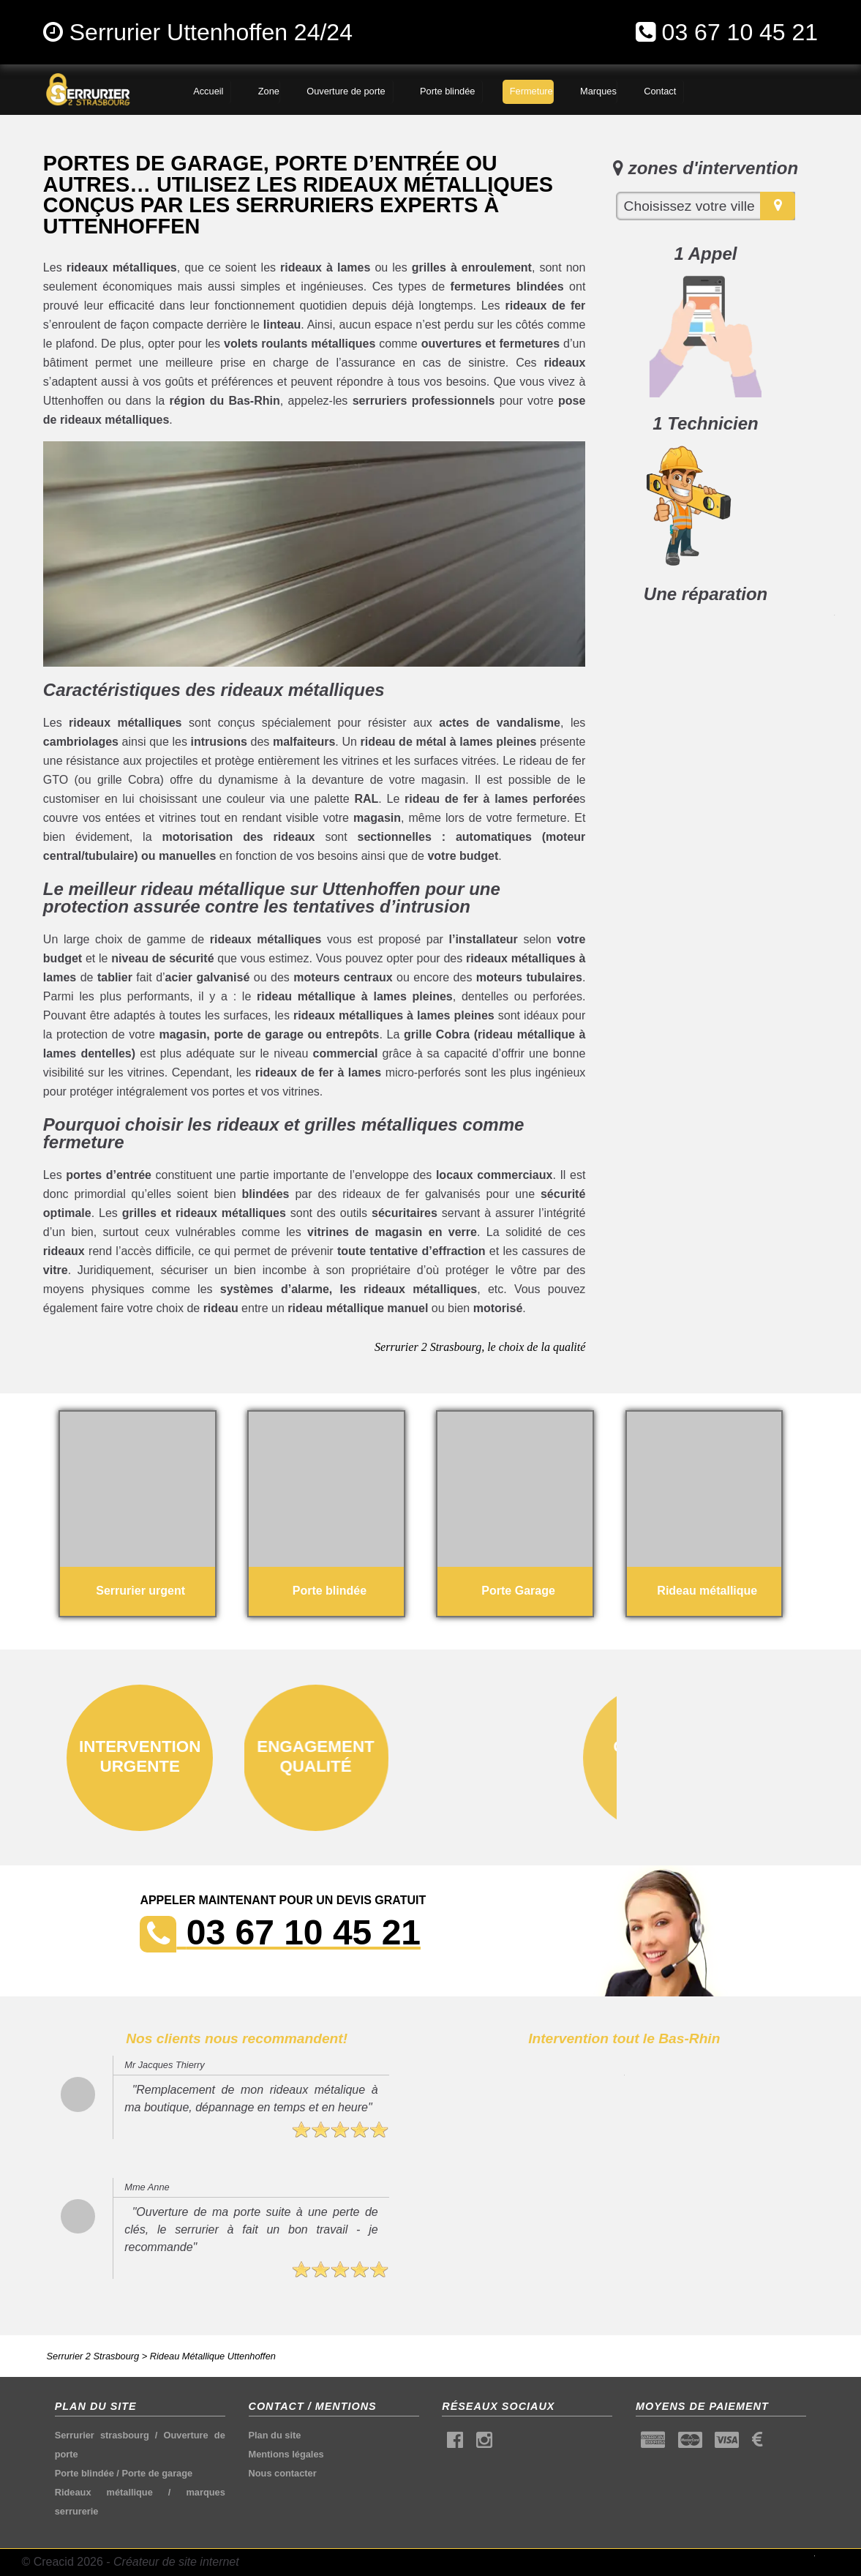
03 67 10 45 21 (740, 32)
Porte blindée (84, 2473)
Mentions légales (286, 2454)
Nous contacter (283, 2473)
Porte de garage (156, 2473)
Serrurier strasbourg (102, 2435)
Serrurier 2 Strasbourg (93, 2356)
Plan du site (275, 2435)
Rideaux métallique (104, 2492)
